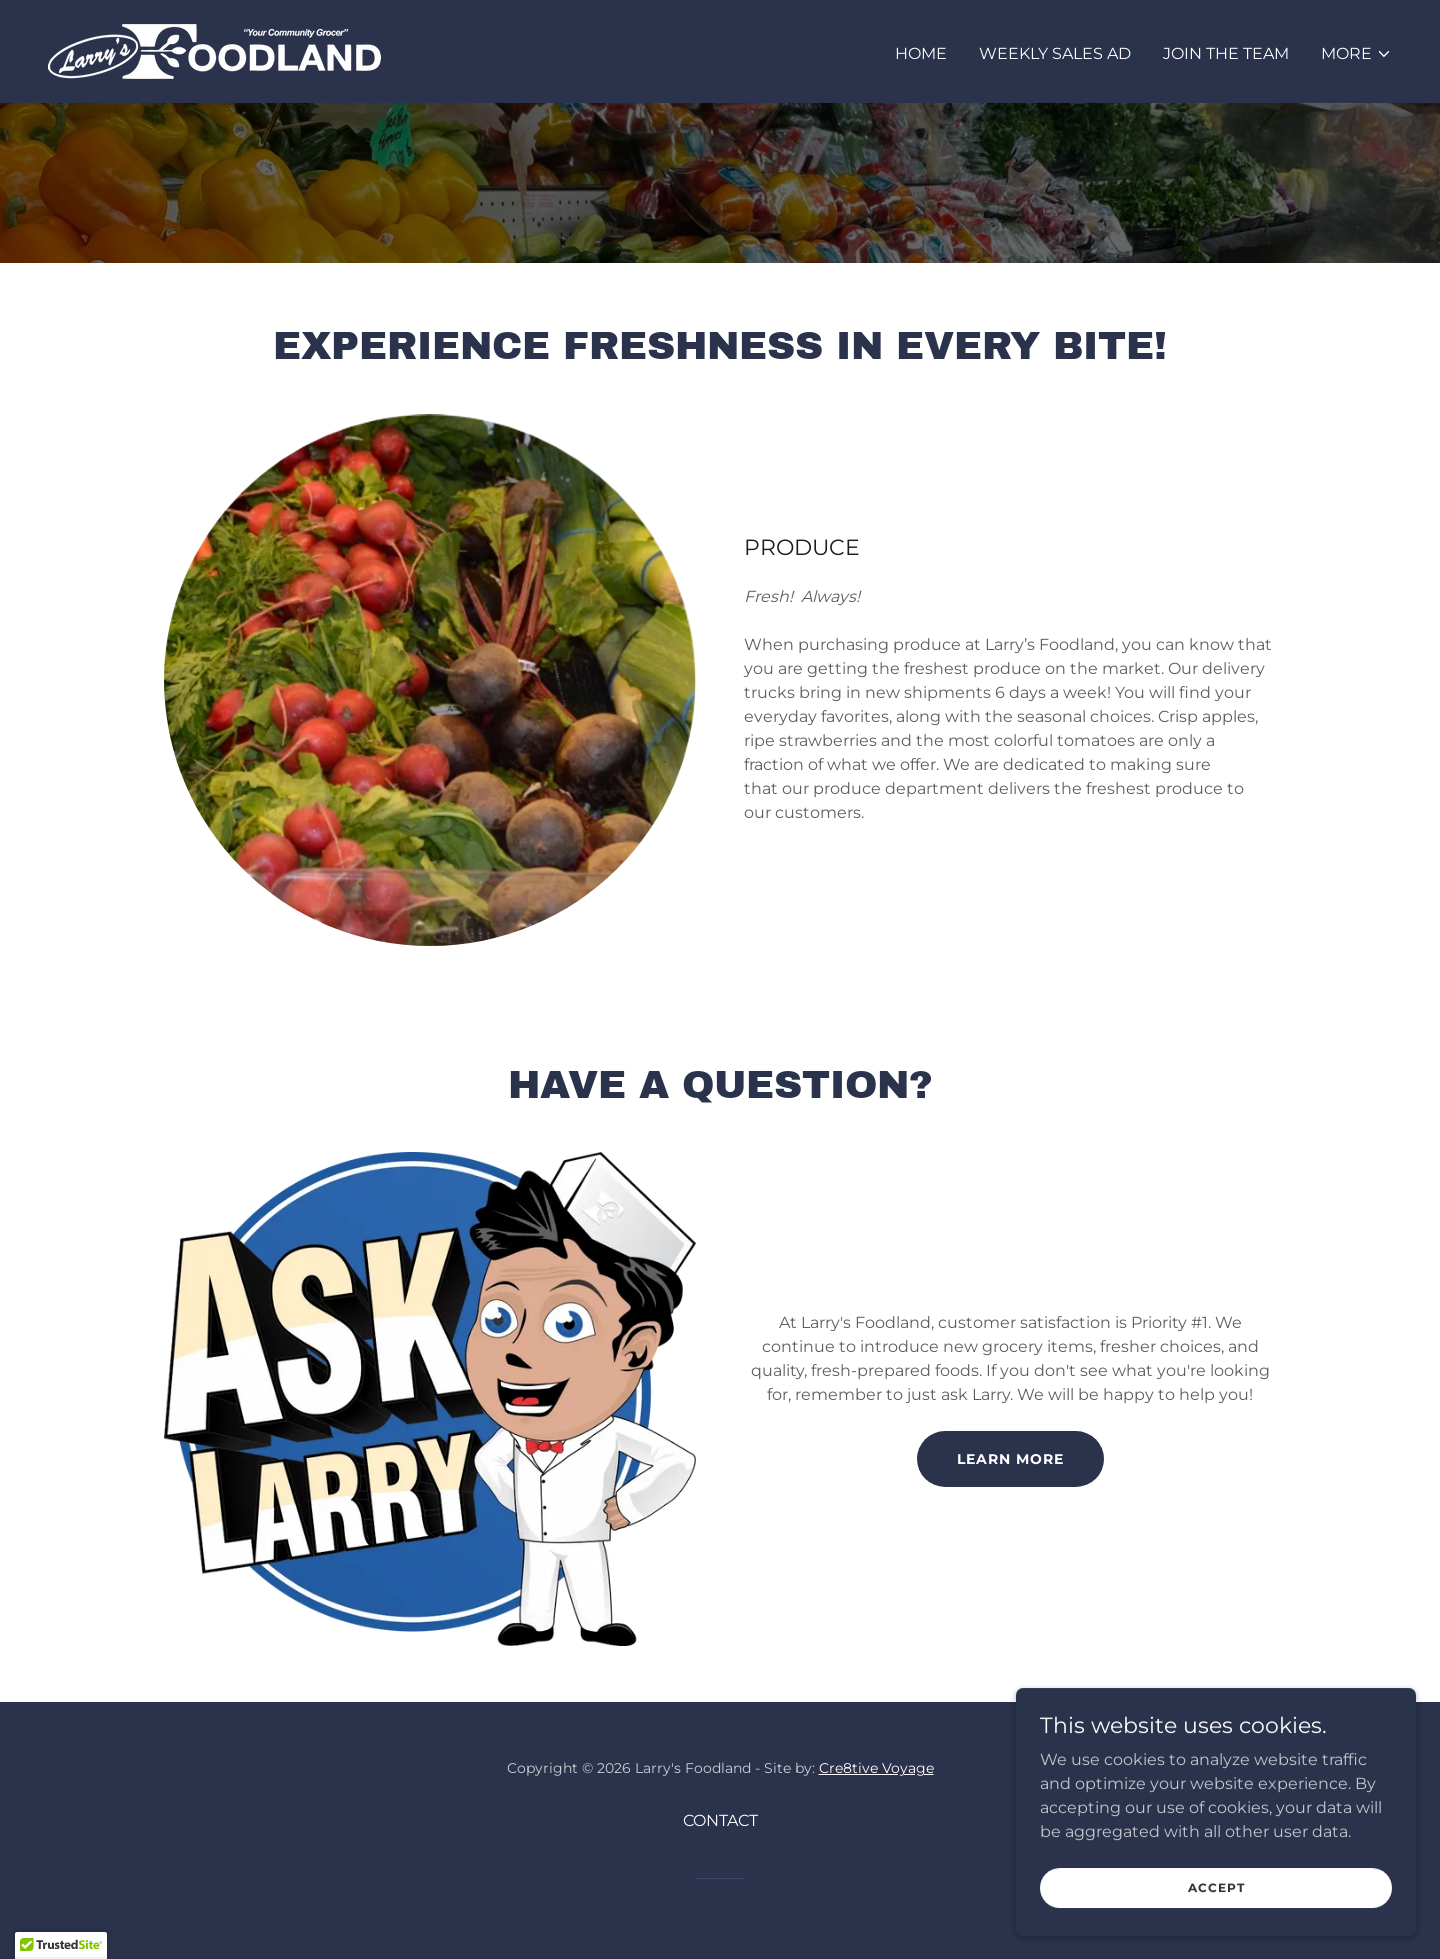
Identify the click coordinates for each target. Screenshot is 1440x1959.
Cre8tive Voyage (876, 1768)
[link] (214, 50)
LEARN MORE (1010, 1459)
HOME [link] (921, 53)
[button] (1356, 54)
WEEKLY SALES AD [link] (1055, 53)
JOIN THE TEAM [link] (1226, 53)
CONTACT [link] (720, 1820)
